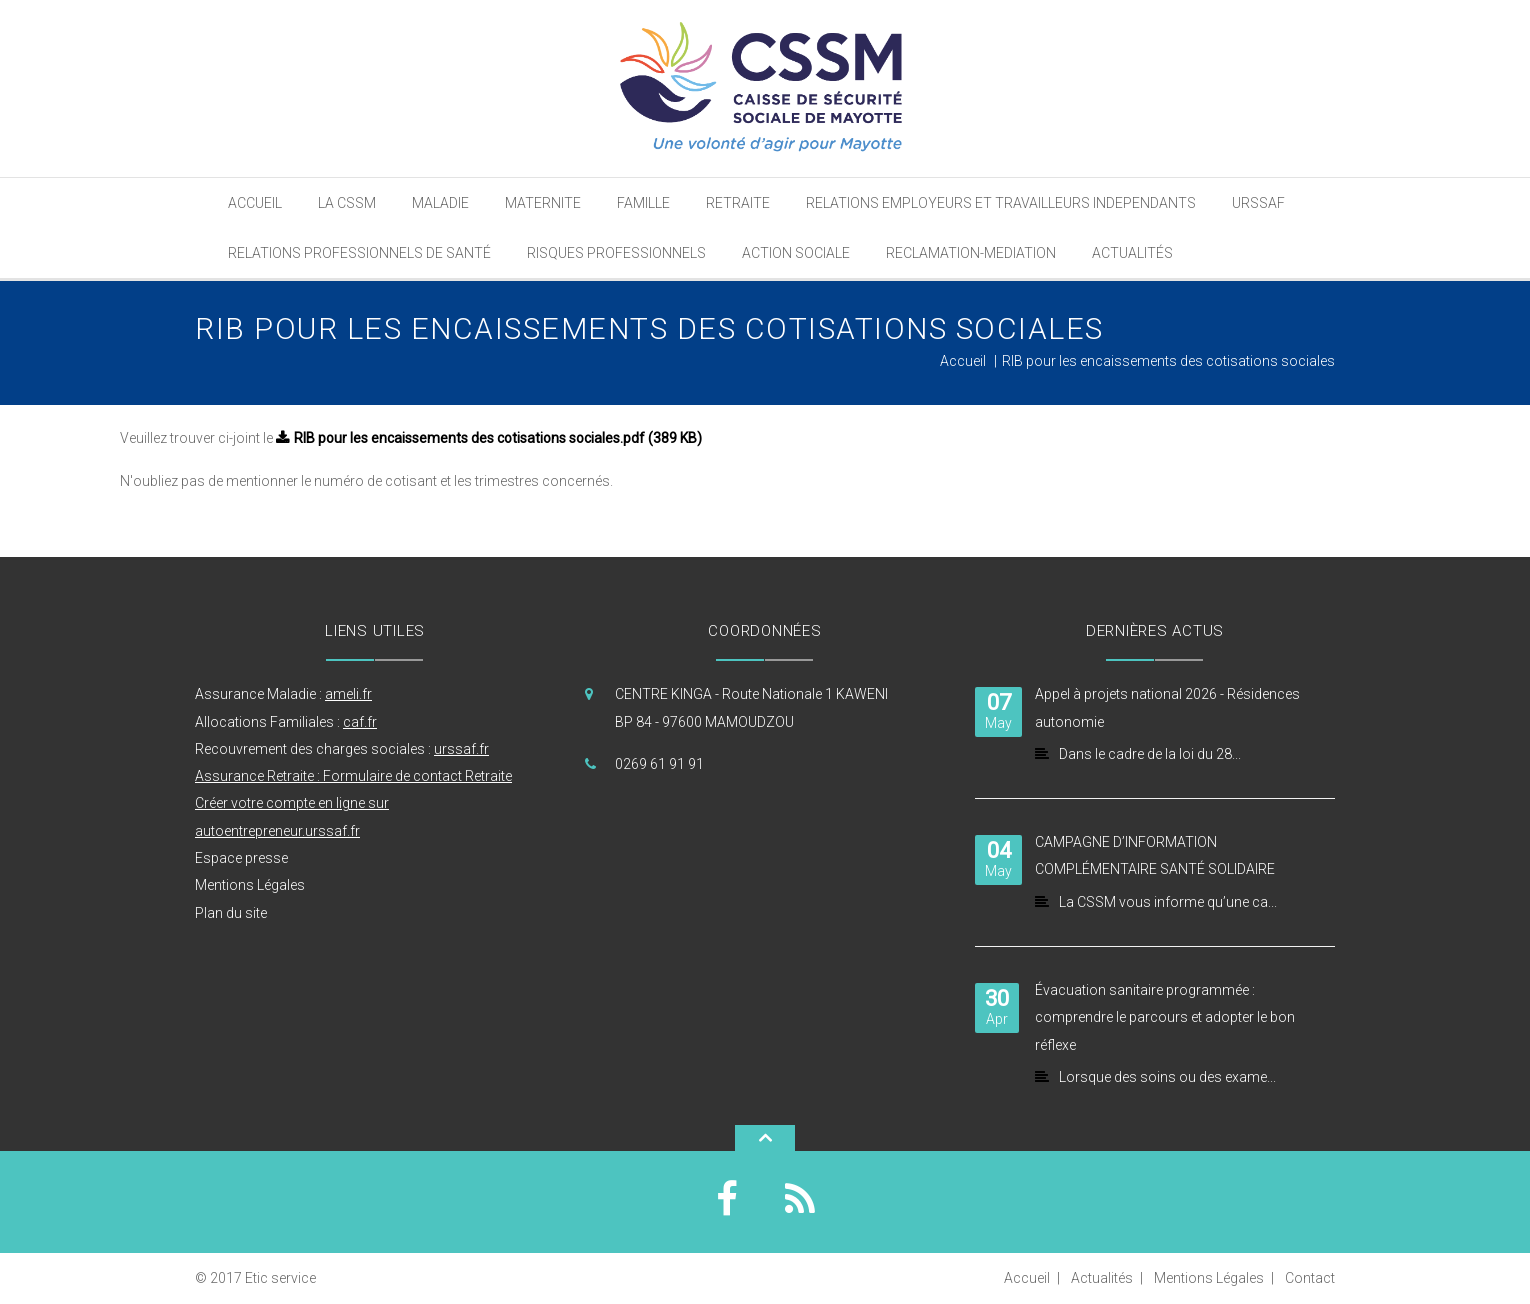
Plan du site (231, 913)
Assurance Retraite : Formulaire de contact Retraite (353, 776)
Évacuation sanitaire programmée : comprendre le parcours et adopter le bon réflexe (1165, 1017)
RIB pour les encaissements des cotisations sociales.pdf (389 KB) (498, 438)
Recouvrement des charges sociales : (342, 749)
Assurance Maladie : (283, 694)
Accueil (963, 361)
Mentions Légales (250, 885)
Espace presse (241, 858)
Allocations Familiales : (286, 722)
